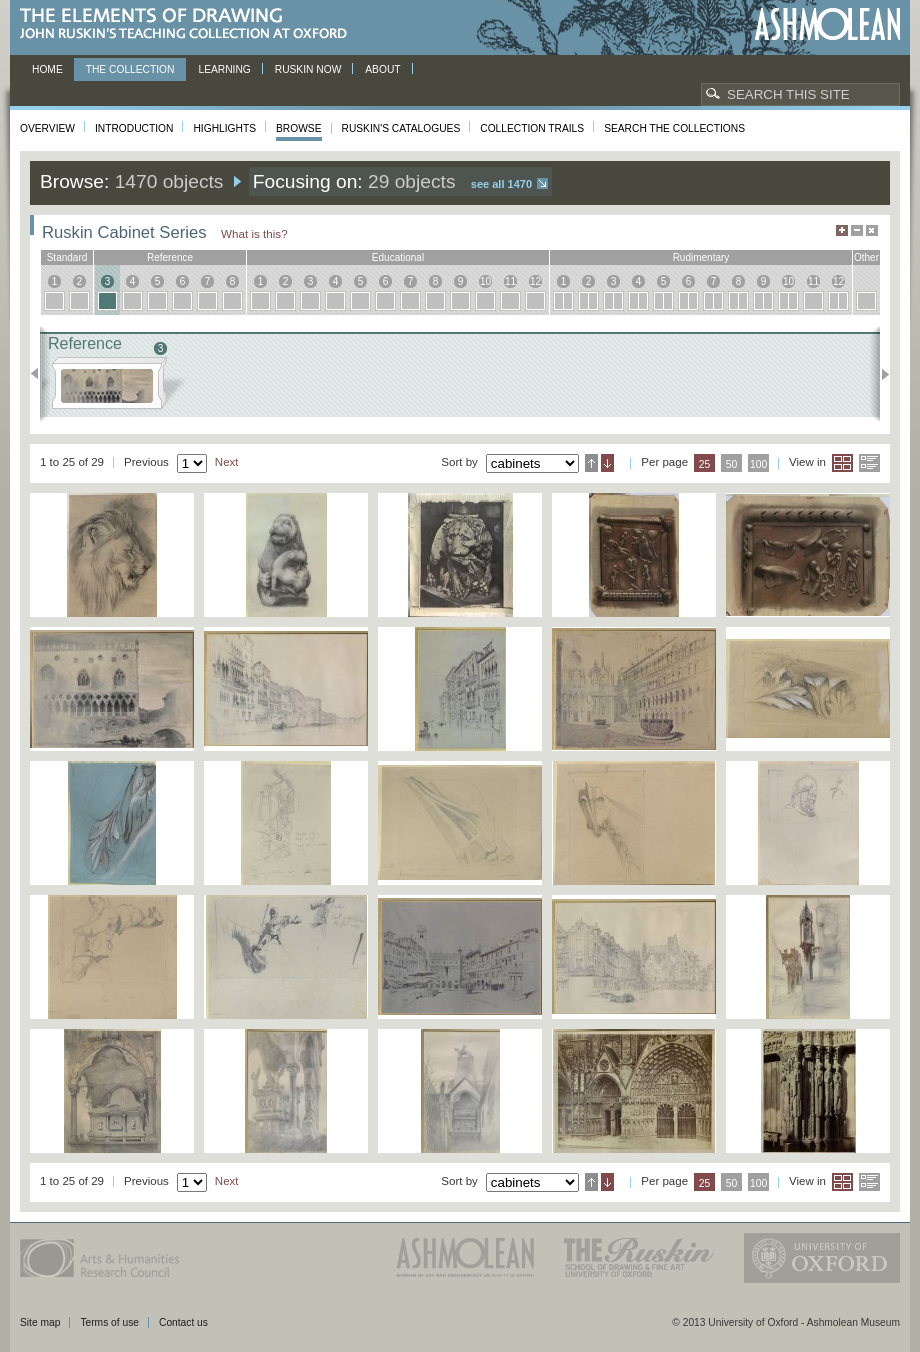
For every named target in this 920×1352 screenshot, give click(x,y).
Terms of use (109, 1322)
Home (47, 69)
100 (758, 464)
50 (732, 464)
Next (879, 374)
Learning (224, 69)
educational (398, 257)
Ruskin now (308, 69)
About (382, 69)
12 (535, 281)
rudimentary (701, 257)
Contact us (183, 1322)
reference (170, 257)
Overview (47, 128)
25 (705, 464)
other (866, 257)
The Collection (130, 69)
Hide (872, 230)
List (869, 463)
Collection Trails (532, 128)
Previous (40, 374)
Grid (842, 463)
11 (510, 281)
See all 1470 (501, 184)
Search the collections (674, 128)
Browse (299, 128)
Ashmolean (827, 24)
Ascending (591, 463)
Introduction (134, 128)
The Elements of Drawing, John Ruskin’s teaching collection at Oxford (189, 24)
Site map (40, 1322)
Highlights (224, 128)
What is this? (254, 233)
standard (67, 257)
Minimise (857, 230)
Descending (607, 463)
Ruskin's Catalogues (401, 128)
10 (485, 281)
